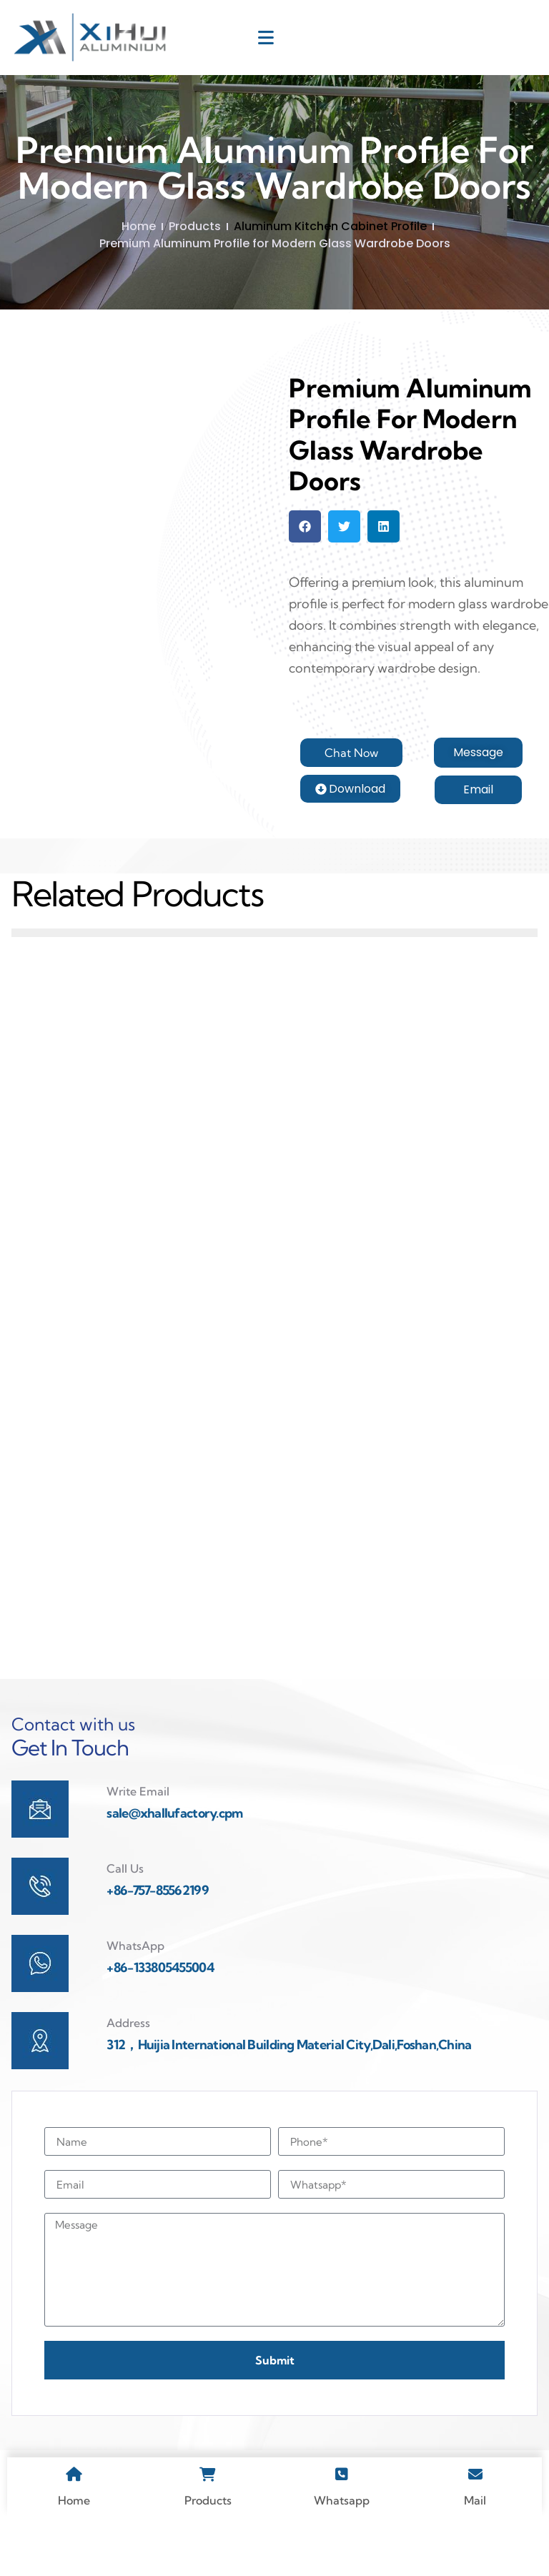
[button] (305, 526)
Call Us (125, 1918)
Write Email (138, 1840)
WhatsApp (135, 1995)
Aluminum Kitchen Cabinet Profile (330, 226)
